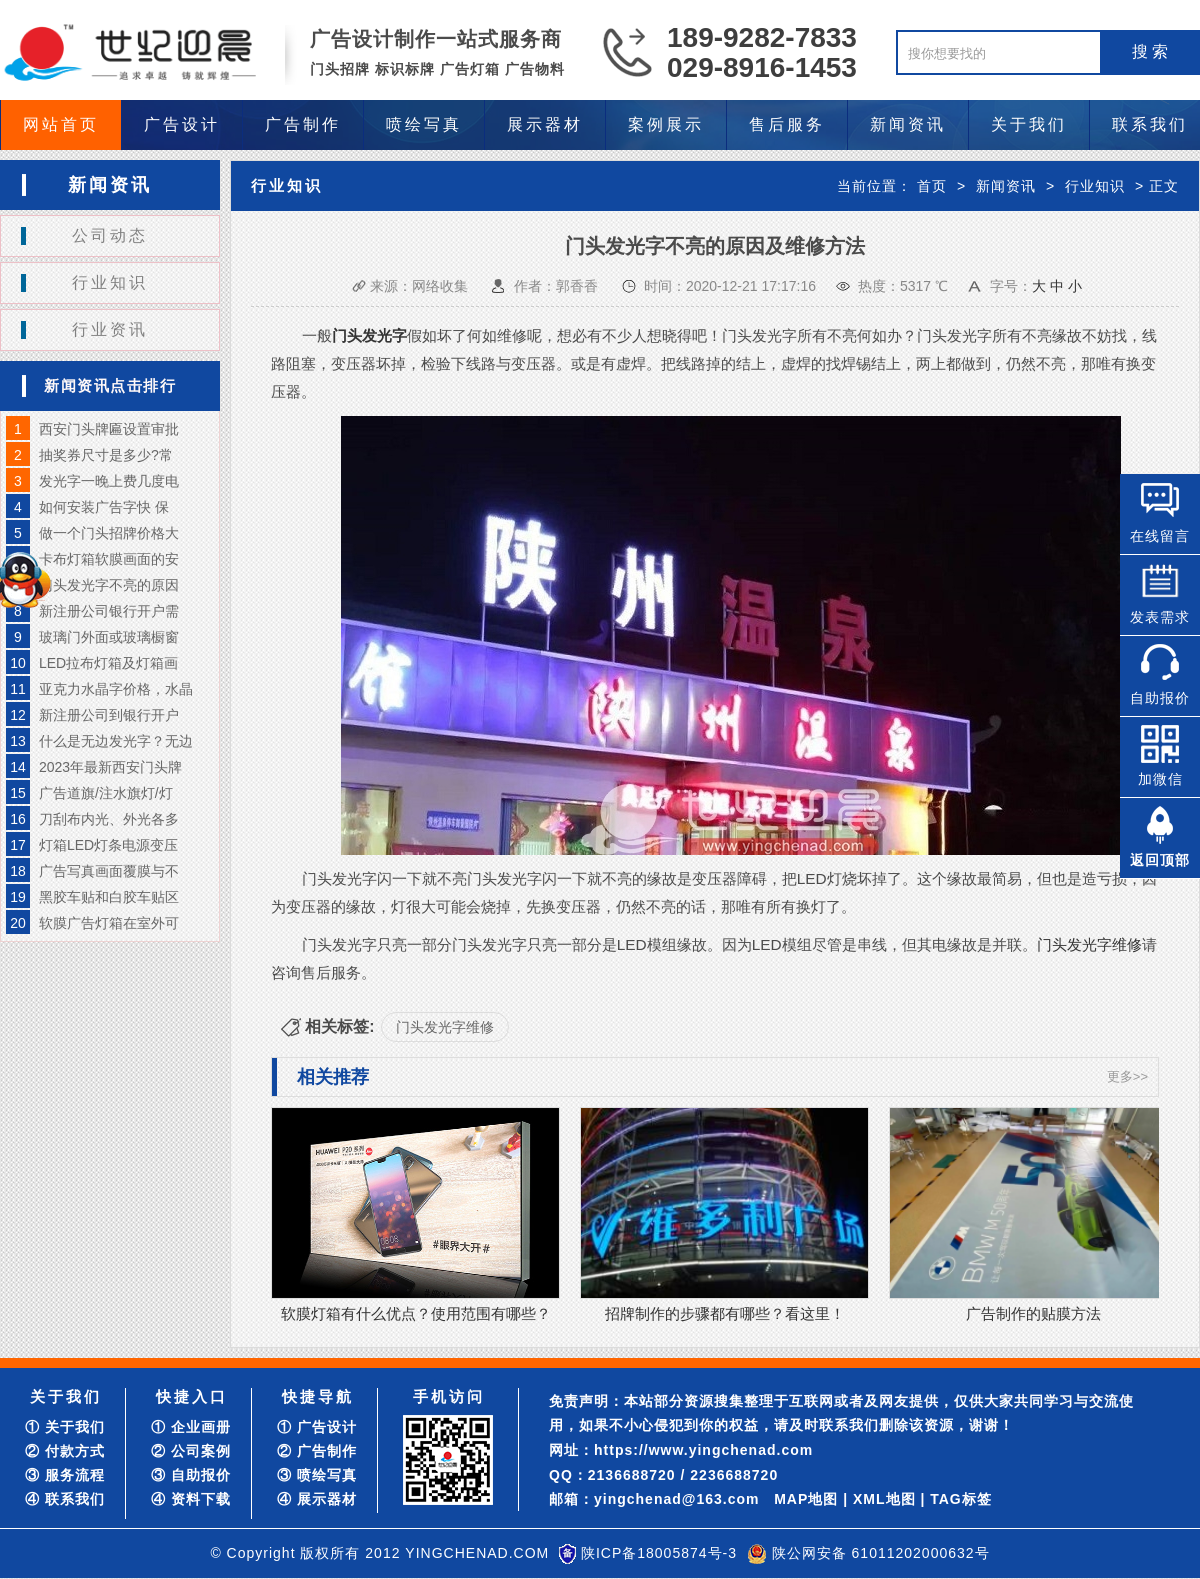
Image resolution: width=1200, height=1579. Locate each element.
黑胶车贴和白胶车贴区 (109, 897)
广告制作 (303, 124)
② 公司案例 (191, 1451)
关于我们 (1029, 124)
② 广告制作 (317, 1451)
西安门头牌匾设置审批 (109, 429)
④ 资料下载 (191, 1499)
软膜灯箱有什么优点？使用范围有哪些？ (416, 1313)
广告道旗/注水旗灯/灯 (106, 793)
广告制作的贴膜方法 (1033, 1313)
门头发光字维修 (1089, 944)
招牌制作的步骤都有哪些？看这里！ (725, 1313)
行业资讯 (110, 329)
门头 (347, 335)
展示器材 (545, 124)
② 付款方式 (65, 1451)
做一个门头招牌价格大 (109, 533)
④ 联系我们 (65, 1499)
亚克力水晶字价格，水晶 (116, 689)
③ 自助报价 (191, 1475)
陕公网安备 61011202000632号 (881, 1553)
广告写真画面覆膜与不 (109, 871)
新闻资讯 (908, 124)
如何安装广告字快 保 (104, 507)
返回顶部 (1160, 860)
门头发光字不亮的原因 (109, 585)
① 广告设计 (317, 1427)
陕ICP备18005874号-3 (659, 1553)
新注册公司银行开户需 (109, 611)
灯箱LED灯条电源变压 (108, 845)
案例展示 (666, 124)
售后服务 (787, 124)
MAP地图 (806, 1499)
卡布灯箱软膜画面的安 (109, 559)
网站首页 (61, 124)
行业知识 (110, 282)
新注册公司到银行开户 (109, 715)
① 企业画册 (191, 1427)
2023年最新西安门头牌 (110, 767)
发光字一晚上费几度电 (109, 481)
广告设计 (182, 124)
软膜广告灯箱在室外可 (109, 923)
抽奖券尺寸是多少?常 (106, 455)
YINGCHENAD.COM (477, 1553)
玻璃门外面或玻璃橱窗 (109, 637)
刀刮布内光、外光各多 (109, 819)
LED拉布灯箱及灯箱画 (108, 663)
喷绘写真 (424, 124)
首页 (932, 186)
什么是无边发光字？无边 (116, 741)
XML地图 (884, 1499)
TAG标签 (961, 1499)
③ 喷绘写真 (317, 1475)
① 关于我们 (65, 1427)
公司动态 (110, 235)
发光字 (384, 335)
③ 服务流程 (65, 1475)
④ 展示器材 (317, 1499)
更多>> (1127, 1076)
